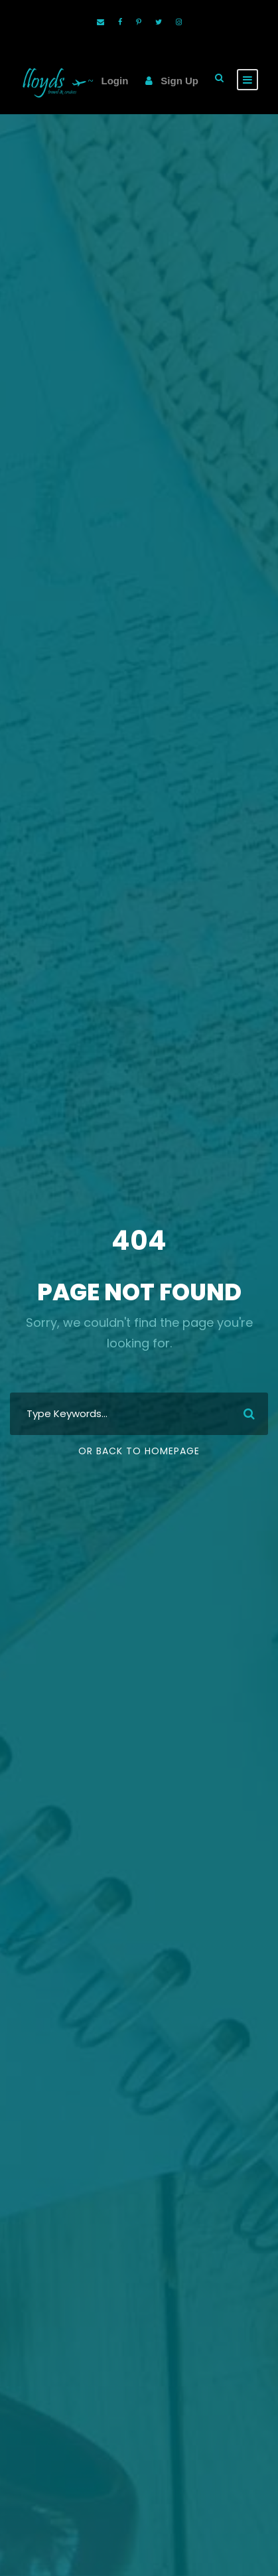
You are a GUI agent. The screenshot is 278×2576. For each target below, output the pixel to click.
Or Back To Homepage (139, 1451)
